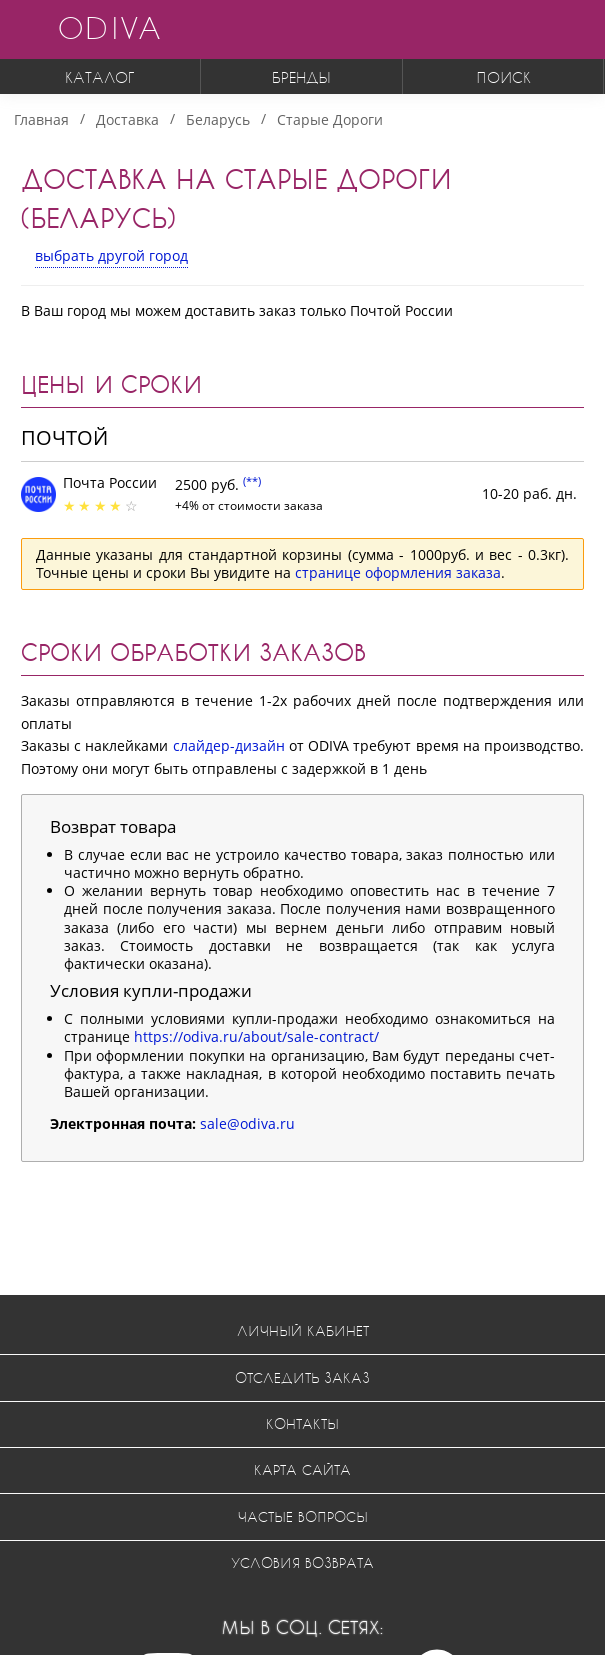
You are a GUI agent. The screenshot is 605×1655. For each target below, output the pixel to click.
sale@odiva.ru (247, 1123)
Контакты (302, 1423)
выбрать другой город (111, 255)
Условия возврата (302, 1562)
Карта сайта (302, 1469)
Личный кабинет (303, 1330)
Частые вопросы (303, 1516)
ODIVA (109, 27)
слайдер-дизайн (229, 745)
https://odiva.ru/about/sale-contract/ (256, 1036)
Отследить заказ (302, 1377)
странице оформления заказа (398, 572)
